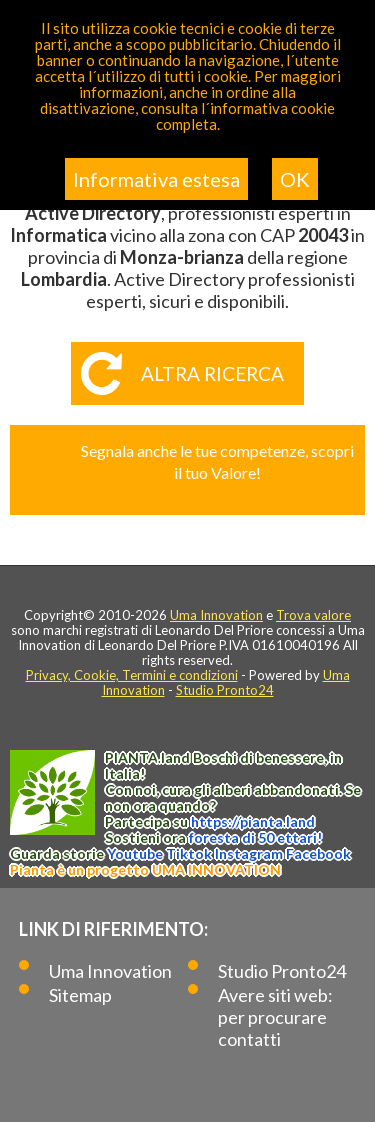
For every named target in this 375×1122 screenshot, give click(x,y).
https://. (253, 821)
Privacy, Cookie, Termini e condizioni (132, 675)
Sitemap (80, 995)
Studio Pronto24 (225, 690)
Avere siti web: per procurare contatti (275, 1017)
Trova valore (313, 615)
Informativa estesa (156, 179)
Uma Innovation (216, 615)
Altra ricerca (212, 373)
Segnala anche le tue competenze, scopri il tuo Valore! (217, 461)
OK (295, 179)
